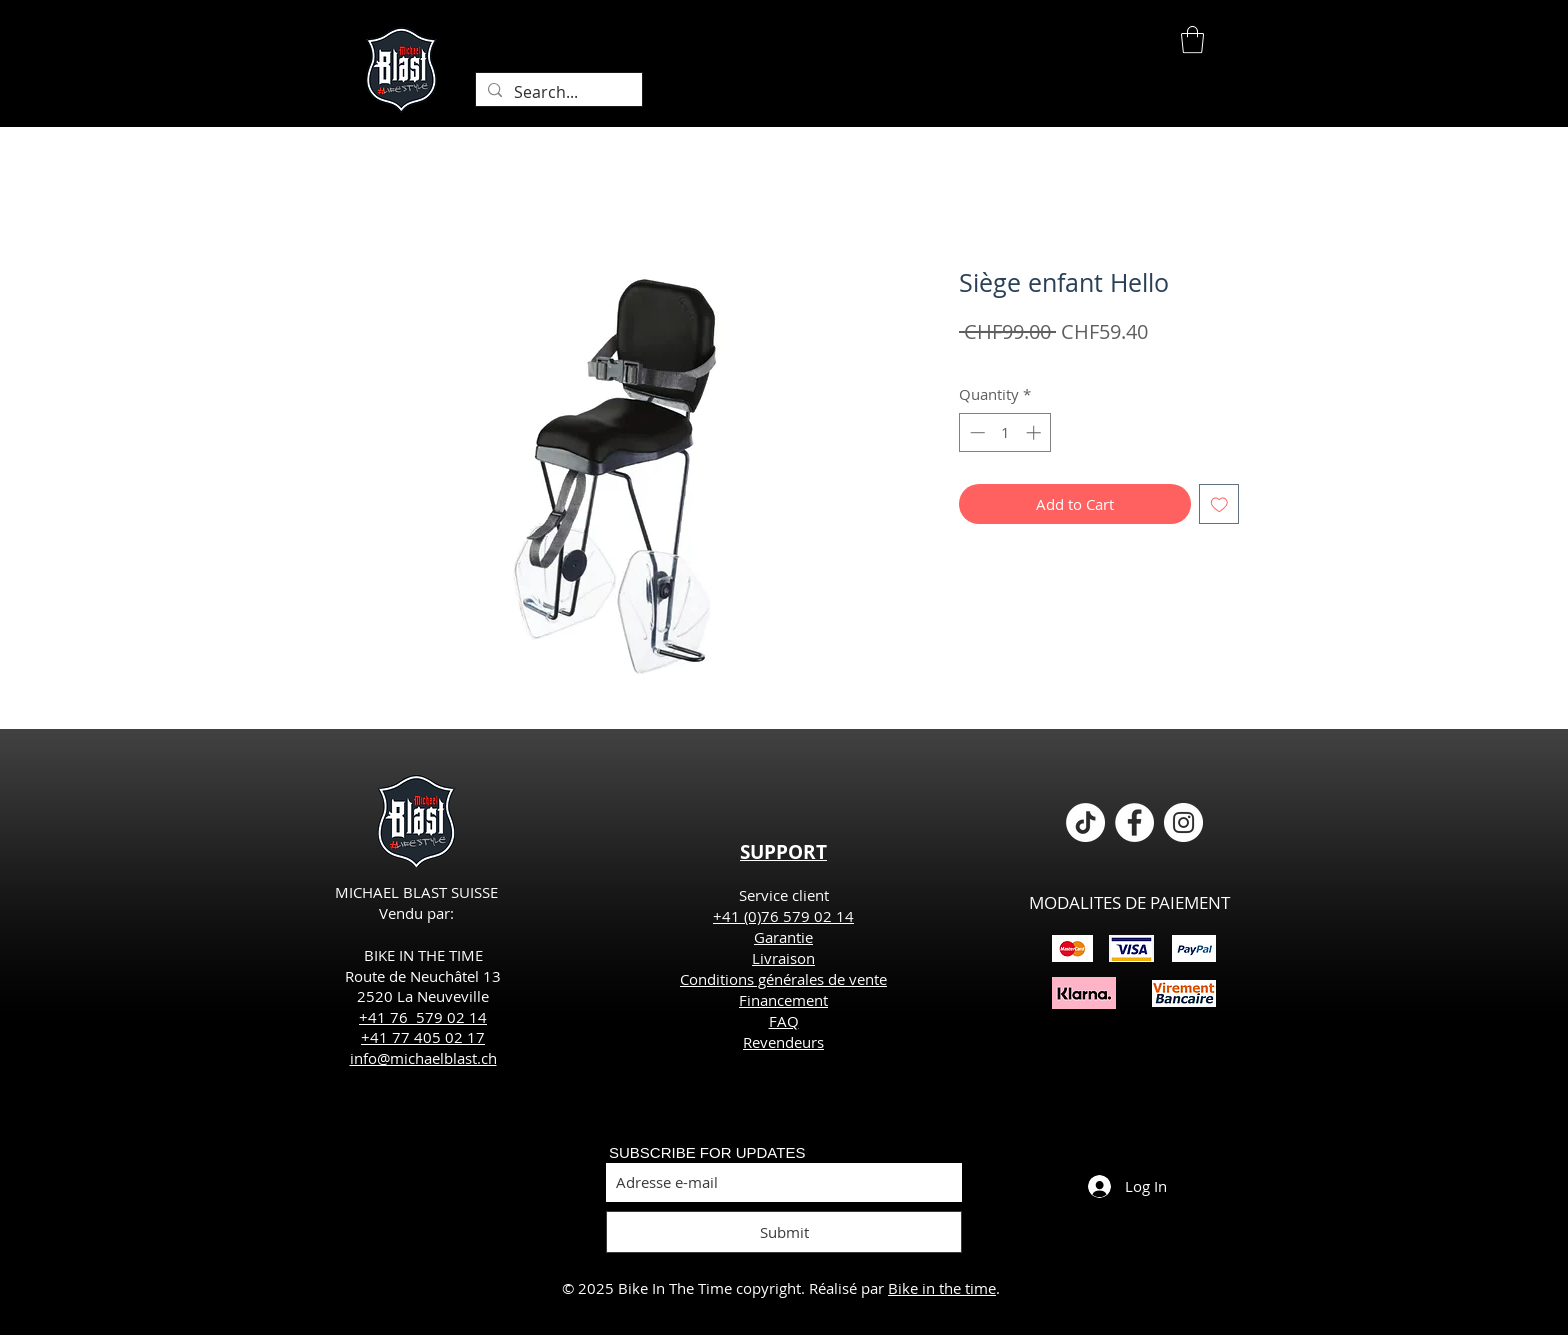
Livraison (783, 958)
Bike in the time (942, 1288)
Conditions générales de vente (783, 979)
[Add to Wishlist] (1219, 504)
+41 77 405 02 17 (423, 1037)
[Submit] (784, 1232)
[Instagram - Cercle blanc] (1183, 822)
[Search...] (557, 92)
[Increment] (1035, 432)
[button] (1192, 39)
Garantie (783, 937)
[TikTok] (1085, 822)
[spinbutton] (1005, 432)
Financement (783, 1000)
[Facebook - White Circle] (1134, 822)
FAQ (784, 1021)
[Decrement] (975, 432)
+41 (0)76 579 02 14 (783, 916)
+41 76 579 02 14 (423, 1017)
